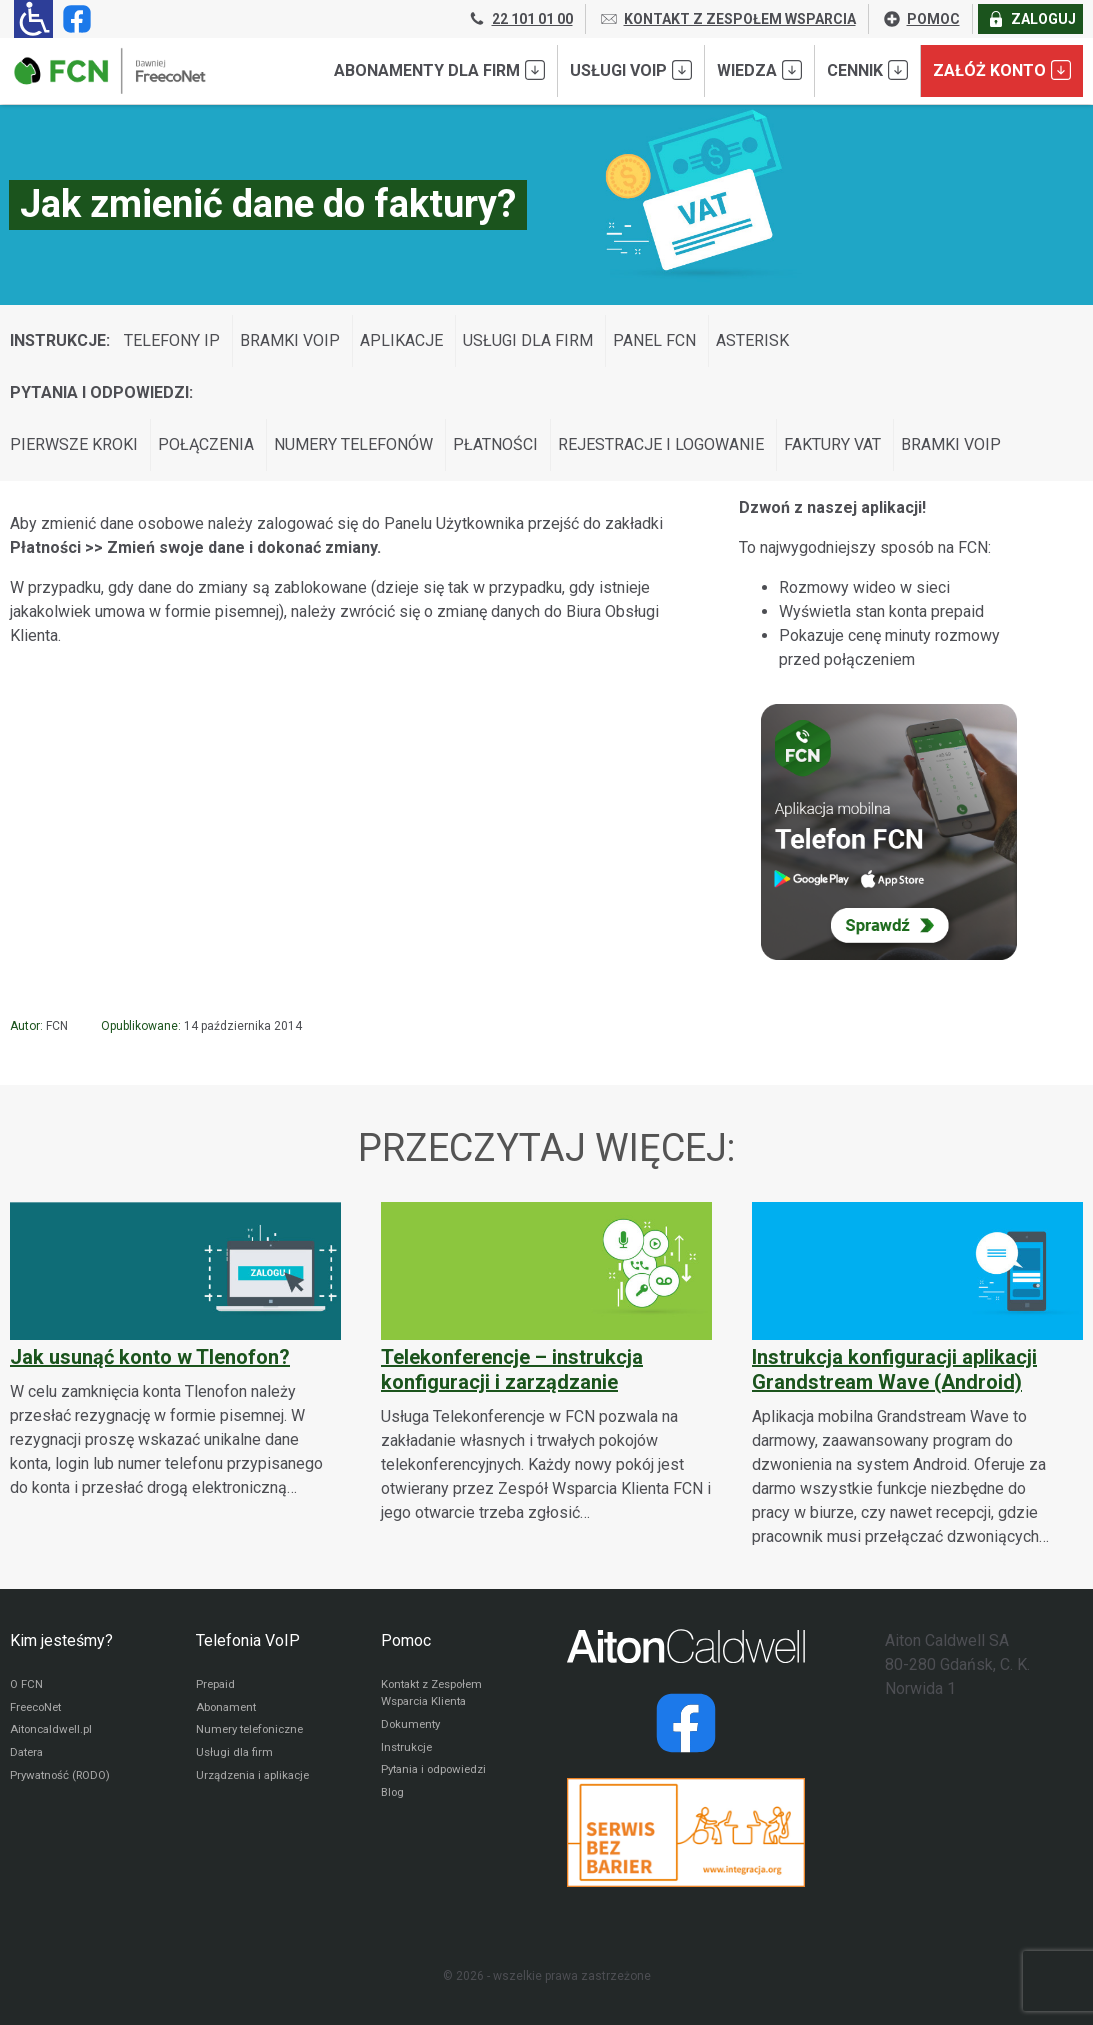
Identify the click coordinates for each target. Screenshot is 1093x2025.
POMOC (921, 19)
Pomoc (406, 1640)
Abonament (228, 1709)
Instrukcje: (60, 340)
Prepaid (216, 1685)
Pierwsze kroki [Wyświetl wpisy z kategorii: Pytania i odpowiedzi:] (74, 444)
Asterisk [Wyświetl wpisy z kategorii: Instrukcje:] (752, 340)
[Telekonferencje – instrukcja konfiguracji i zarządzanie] (546, 1363)
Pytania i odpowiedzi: (101, 392)
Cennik (867, 70)
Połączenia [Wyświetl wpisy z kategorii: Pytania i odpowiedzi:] (206, 444)
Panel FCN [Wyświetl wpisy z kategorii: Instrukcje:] (654, 340)
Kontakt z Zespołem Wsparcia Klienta (436, 1694)
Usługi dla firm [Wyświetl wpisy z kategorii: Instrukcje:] (528, 340)
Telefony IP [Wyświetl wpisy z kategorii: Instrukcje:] (172, 340)
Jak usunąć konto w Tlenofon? (150, 1357)
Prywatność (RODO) (64, 1781)
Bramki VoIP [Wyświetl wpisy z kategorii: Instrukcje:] (290, 340)
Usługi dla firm (235, 1757)
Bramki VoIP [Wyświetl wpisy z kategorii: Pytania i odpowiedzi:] (951, 444)
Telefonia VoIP (248, 1640)
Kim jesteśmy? (61, 1640)
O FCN (27, 1685)
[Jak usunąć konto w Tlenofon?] (175, 1351)
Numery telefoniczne (254, 1733)
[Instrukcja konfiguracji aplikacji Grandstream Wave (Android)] (917, 1375)
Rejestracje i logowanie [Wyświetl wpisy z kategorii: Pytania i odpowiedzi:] (661, 444)
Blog (393, 1799)
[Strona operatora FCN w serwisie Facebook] (73, 19)
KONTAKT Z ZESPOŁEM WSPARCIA (727, 19)
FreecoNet (38, 1709)
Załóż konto (1002, 70)
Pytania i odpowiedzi (437, 1775)
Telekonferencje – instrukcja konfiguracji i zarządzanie (512, 1369)
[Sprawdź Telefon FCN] (889, 832)
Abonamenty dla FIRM (439, 70)
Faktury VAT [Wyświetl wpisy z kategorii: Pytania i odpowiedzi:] (832, 444)
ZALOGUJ (1031, 19)
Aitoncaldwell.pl (53, 1733)
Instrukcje (408, 1751)
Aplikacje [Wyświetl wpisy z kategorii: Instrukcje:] (401, 340)
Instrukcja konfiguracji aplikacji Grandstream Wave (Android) (894, 1369)
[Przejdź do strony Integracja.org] (686, 1832)
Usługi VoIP (631, 70)
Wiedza (759, 70)
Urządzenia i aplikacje (257, 1781)
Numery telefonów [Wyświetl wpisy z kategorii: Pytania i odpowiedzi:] (353, 444)
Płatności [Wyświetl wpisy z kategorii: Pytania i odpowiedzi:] (495, 444)
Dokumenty (412, 1727)
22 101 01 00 (520, 19)
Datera (28, 1757)
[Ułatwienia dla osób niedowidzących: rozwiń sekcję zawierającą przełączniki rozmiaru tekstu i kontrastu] (33, 19)
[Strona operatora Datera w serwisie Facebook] (686, 1723)
